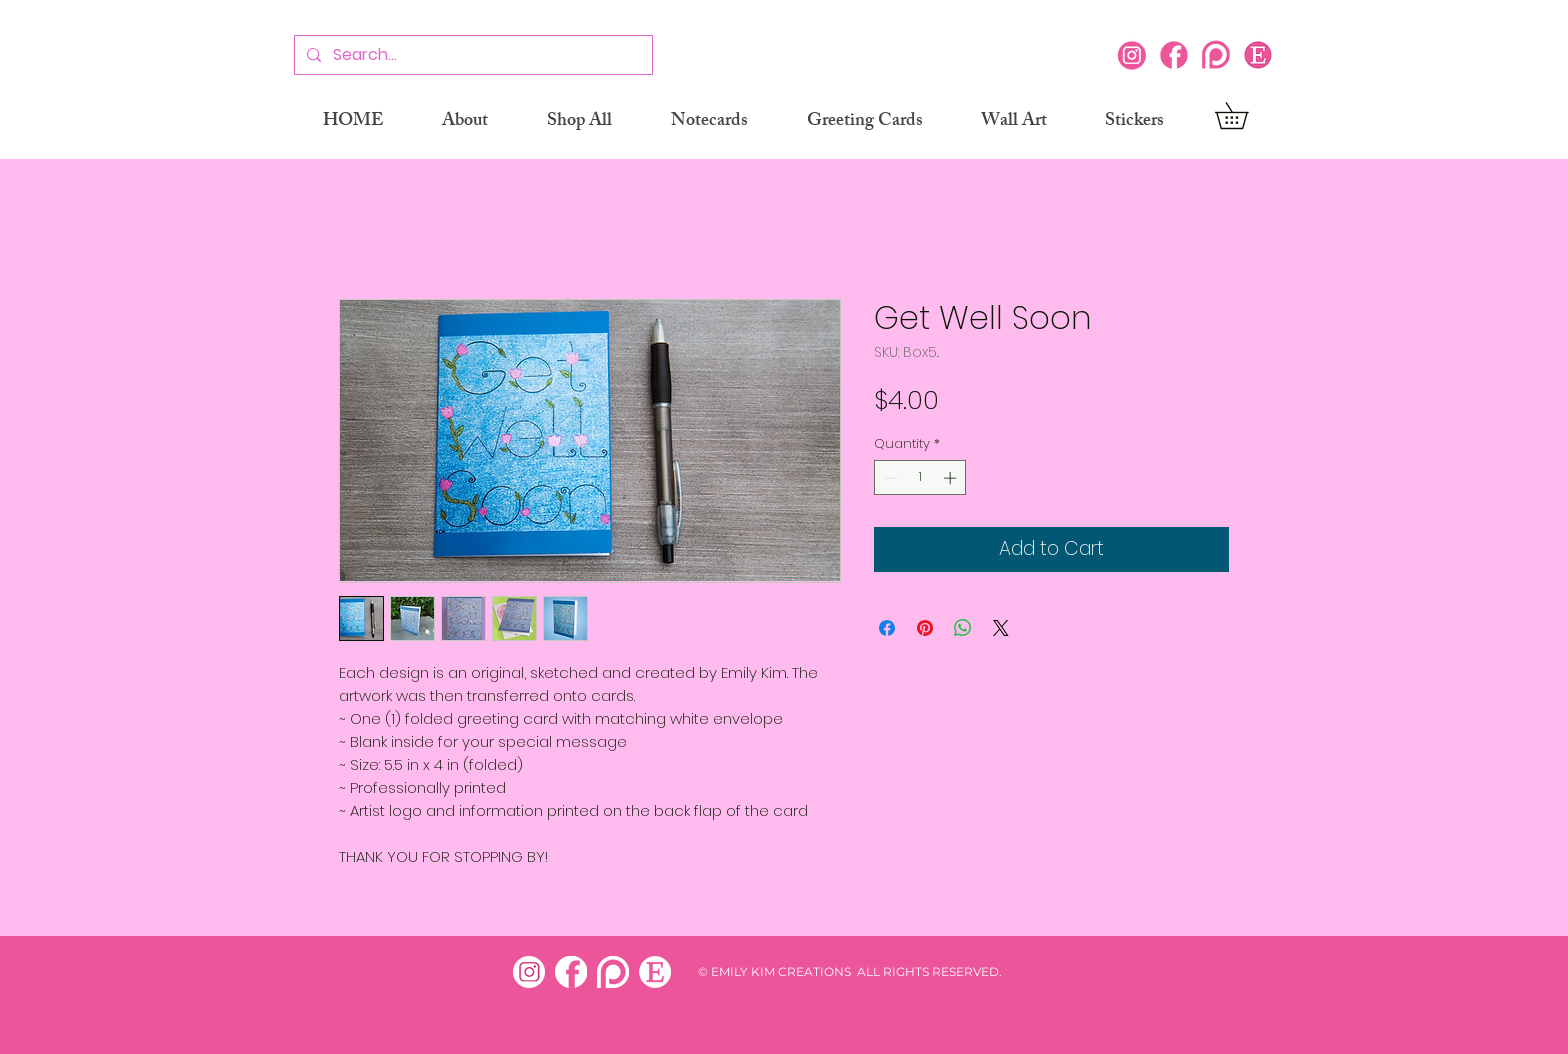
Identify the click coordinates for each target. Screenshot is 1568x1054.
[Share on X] (1001, 628)
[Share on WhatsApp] (963, 628)
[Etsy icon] (1258, 55)
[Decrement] (889, 478)
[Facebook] (1174, 55)
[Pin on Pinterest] (925, 628)
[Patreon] (1216, 55)
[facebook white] (571, 972)
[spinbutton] (920, 478)
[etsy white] (655, 972)
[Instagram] (1132, 55)
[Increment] (952, 478)
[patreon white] (613, 972)
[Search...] (471, 55)
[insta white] (529, 972)
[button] (1244, 115)
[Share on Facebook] (887, 628)
